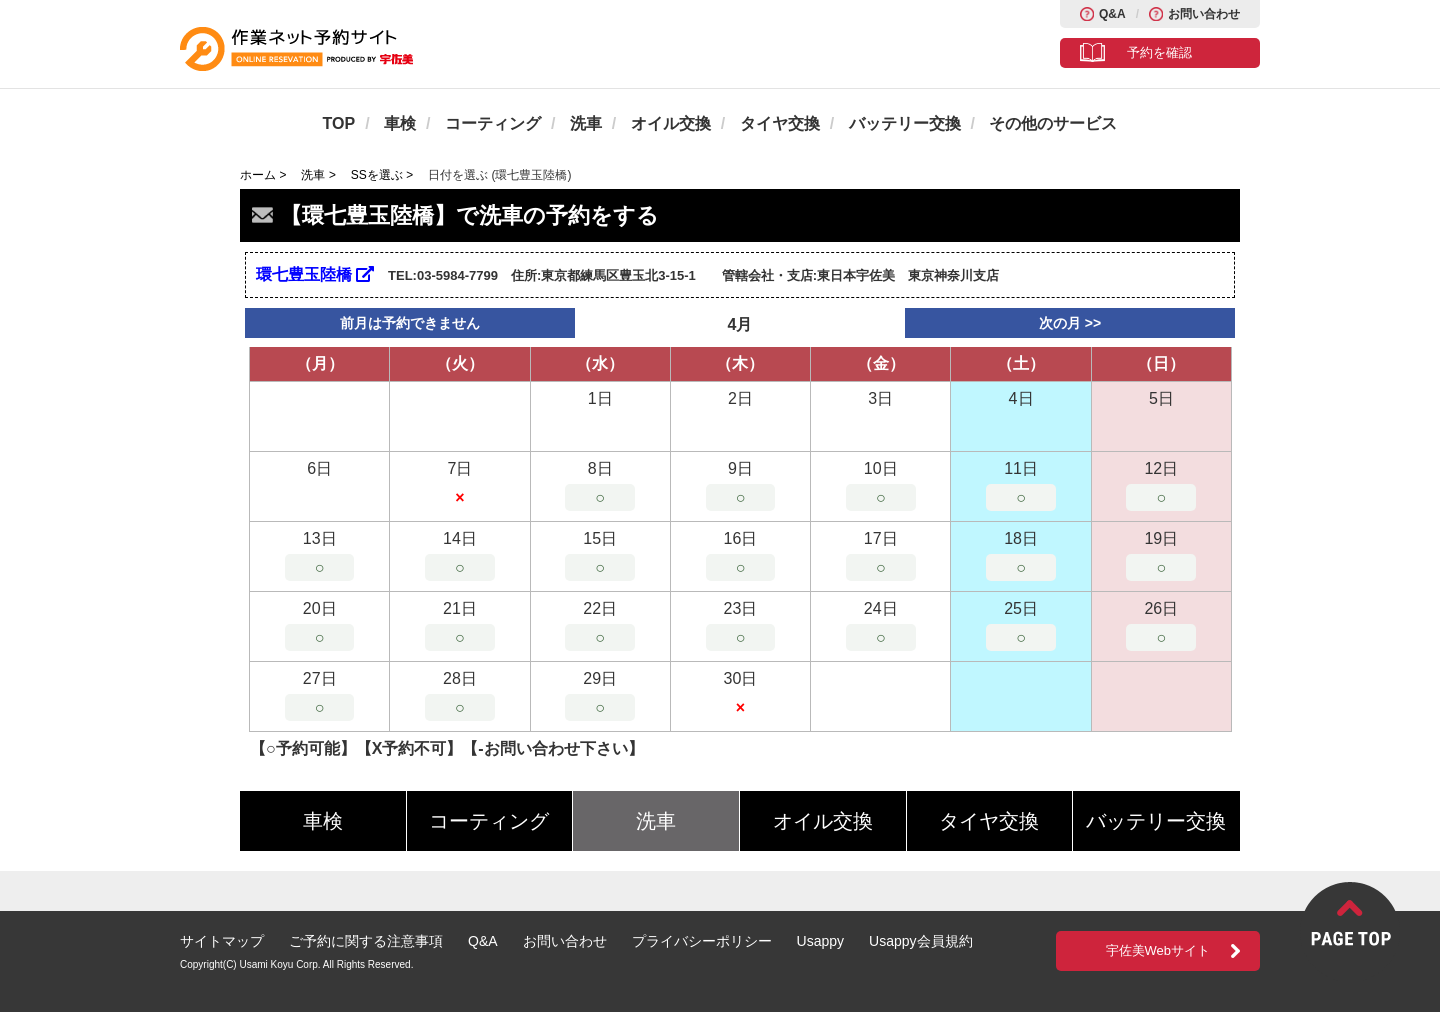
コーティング (493, 123)
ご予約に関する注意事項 (366, 941)
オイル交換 (671, 123)
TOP (339, 123)
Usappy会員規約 (920, 941)
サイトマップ (222, 941)
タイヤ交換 (780, 123)
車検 (400, 123)
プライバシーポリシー (702, 941)
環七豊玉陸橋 (315, 274)
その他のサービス (1053, 123)
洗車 (586, 123)
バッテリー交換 (905, 123)
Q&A (1112, 14)
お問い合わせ (1204, 14)
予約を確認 (1159, 52)
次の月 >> (1070, 323)
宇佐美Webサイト (1158, 950)
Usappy (820, 941)
